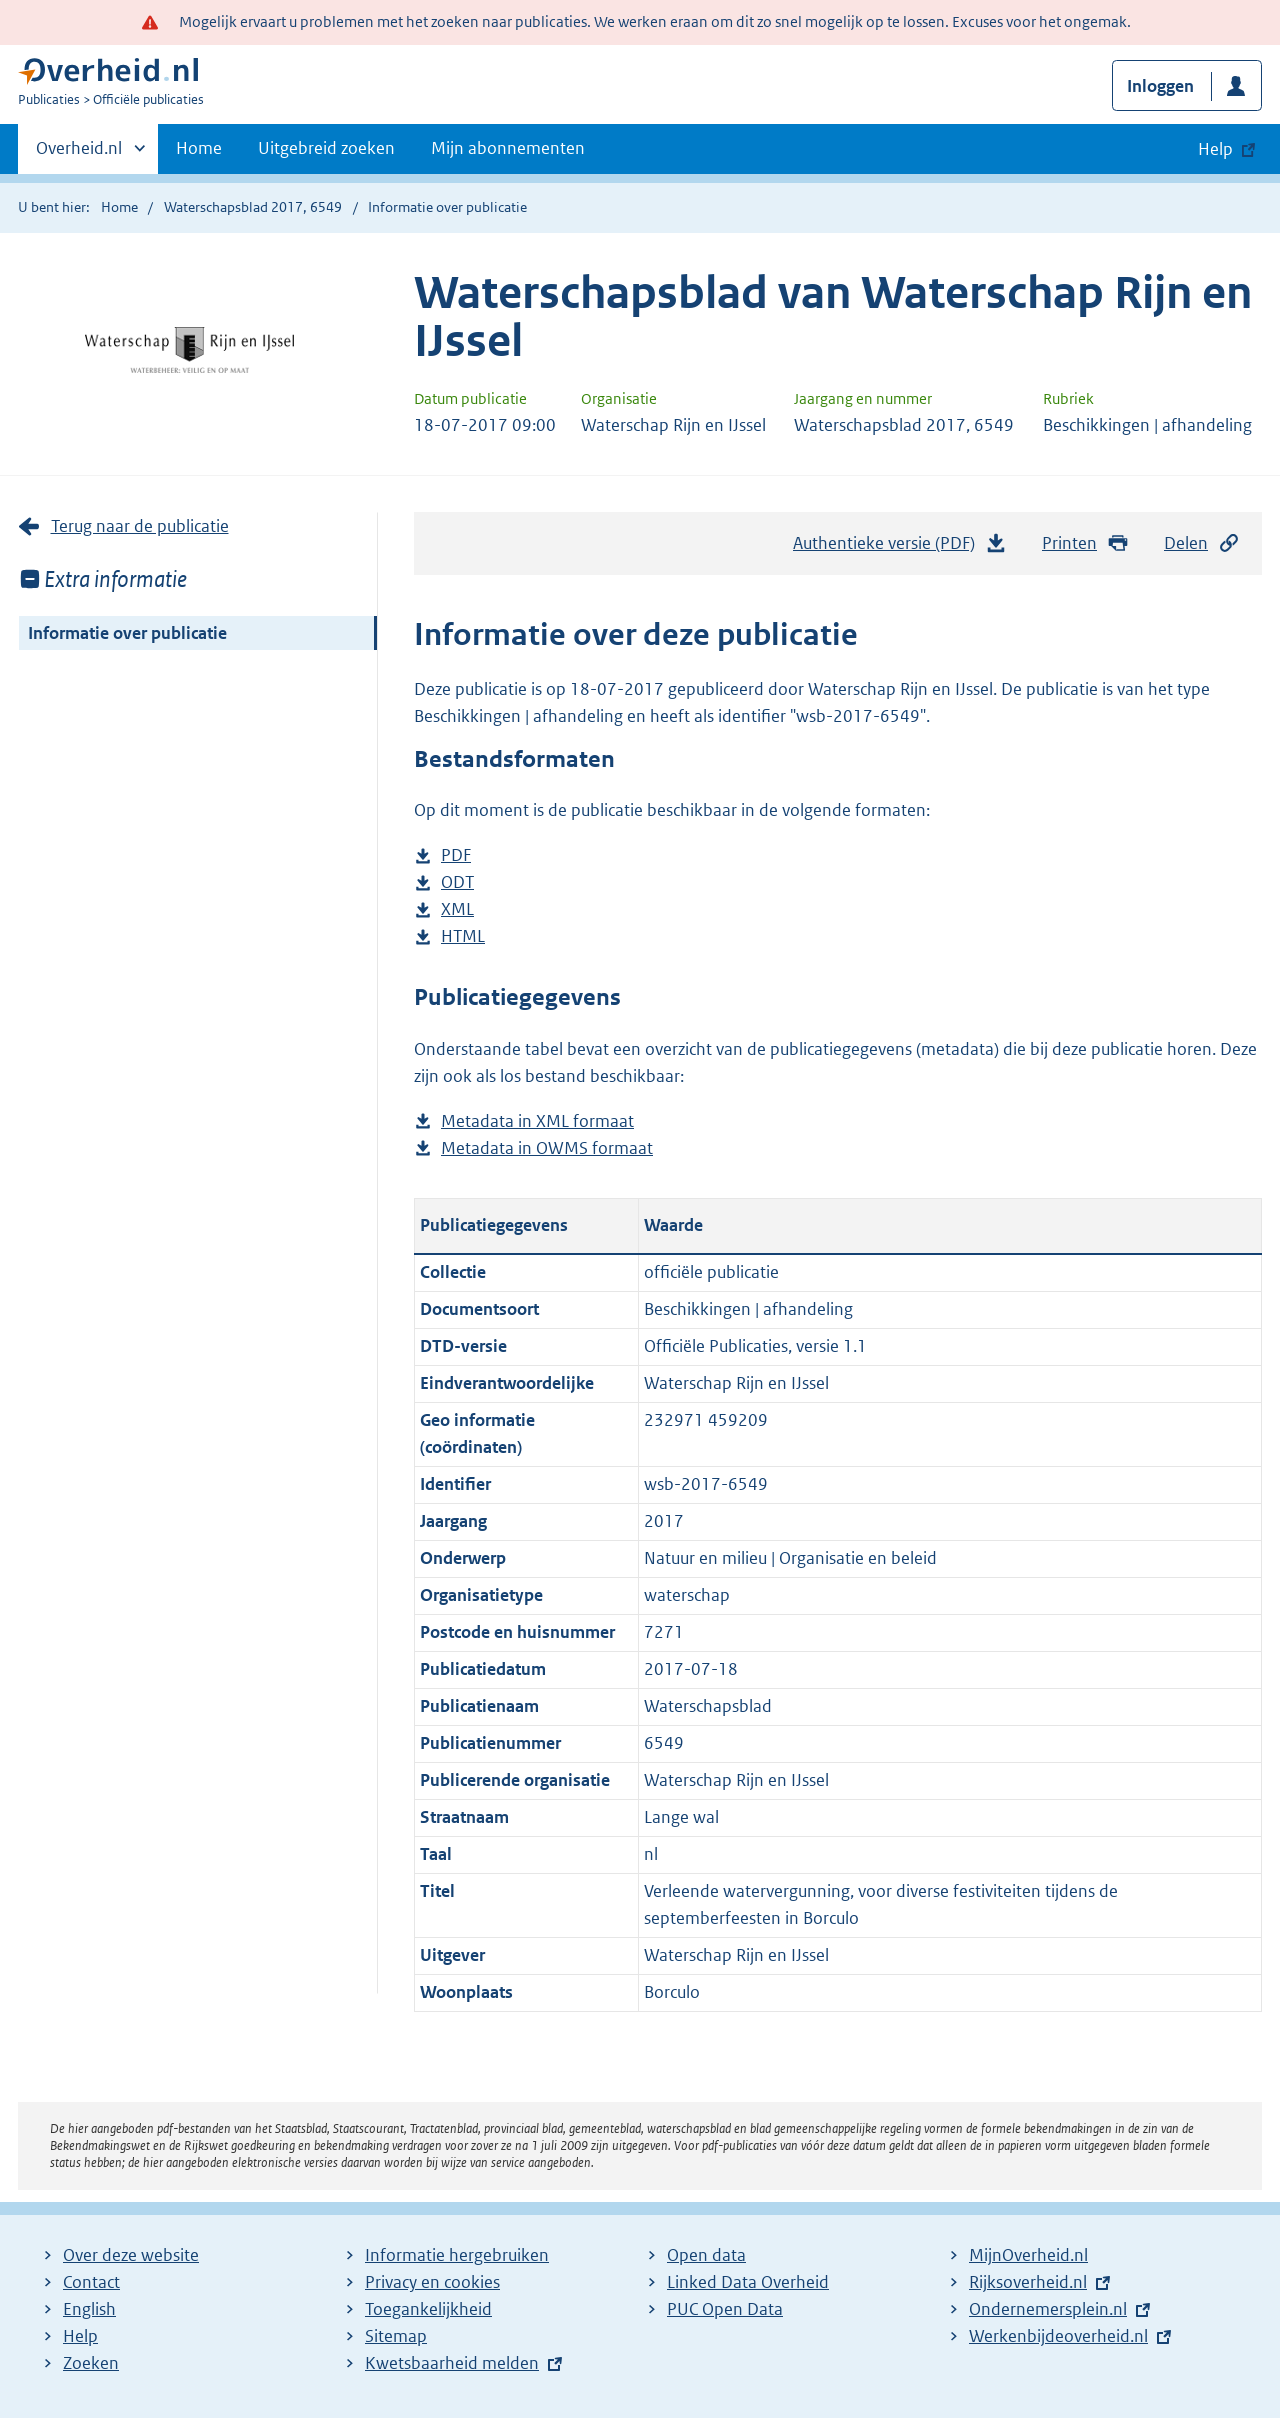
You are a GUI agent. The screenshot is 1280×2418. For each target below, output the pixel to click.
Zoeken (91, 2363)
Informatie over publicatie (127, 633)
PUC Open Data (725, 2309)
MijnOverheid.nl (1028, 2255)
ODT (457, 882)
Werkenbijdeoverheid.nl (1058, 2336)
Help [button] (1215, 149)
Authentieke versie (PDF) (900, 548)
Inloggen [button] (1160, 86)
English (89, 2309)
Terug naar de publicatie (140, 526)
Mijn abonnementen (508, 148)
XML (457, 909)
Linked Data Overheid (748, 2282)
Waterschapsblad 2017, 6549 (253, 207)
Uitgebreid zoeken (326, 148)
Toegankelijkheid (428, 2309)
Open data (706, 2255)
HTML (463, 936)
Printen (1085, 543)
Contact (91, 2282)
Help (80, 2336)
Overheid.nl (79, 154)
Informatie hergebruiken (457, 2255)
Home (199, 148)
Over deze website (131, 2255)
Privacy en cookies (432, 2282)
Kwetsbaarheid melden (452, 2363)
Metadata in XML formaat (537, 1121)
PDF (456, 855)
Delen (1202, 543)
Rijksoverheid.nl (1028, 2282)
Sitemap (396, 2336)
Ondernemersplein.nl (1048, 2309)
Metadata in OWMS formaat (547, 1148)
